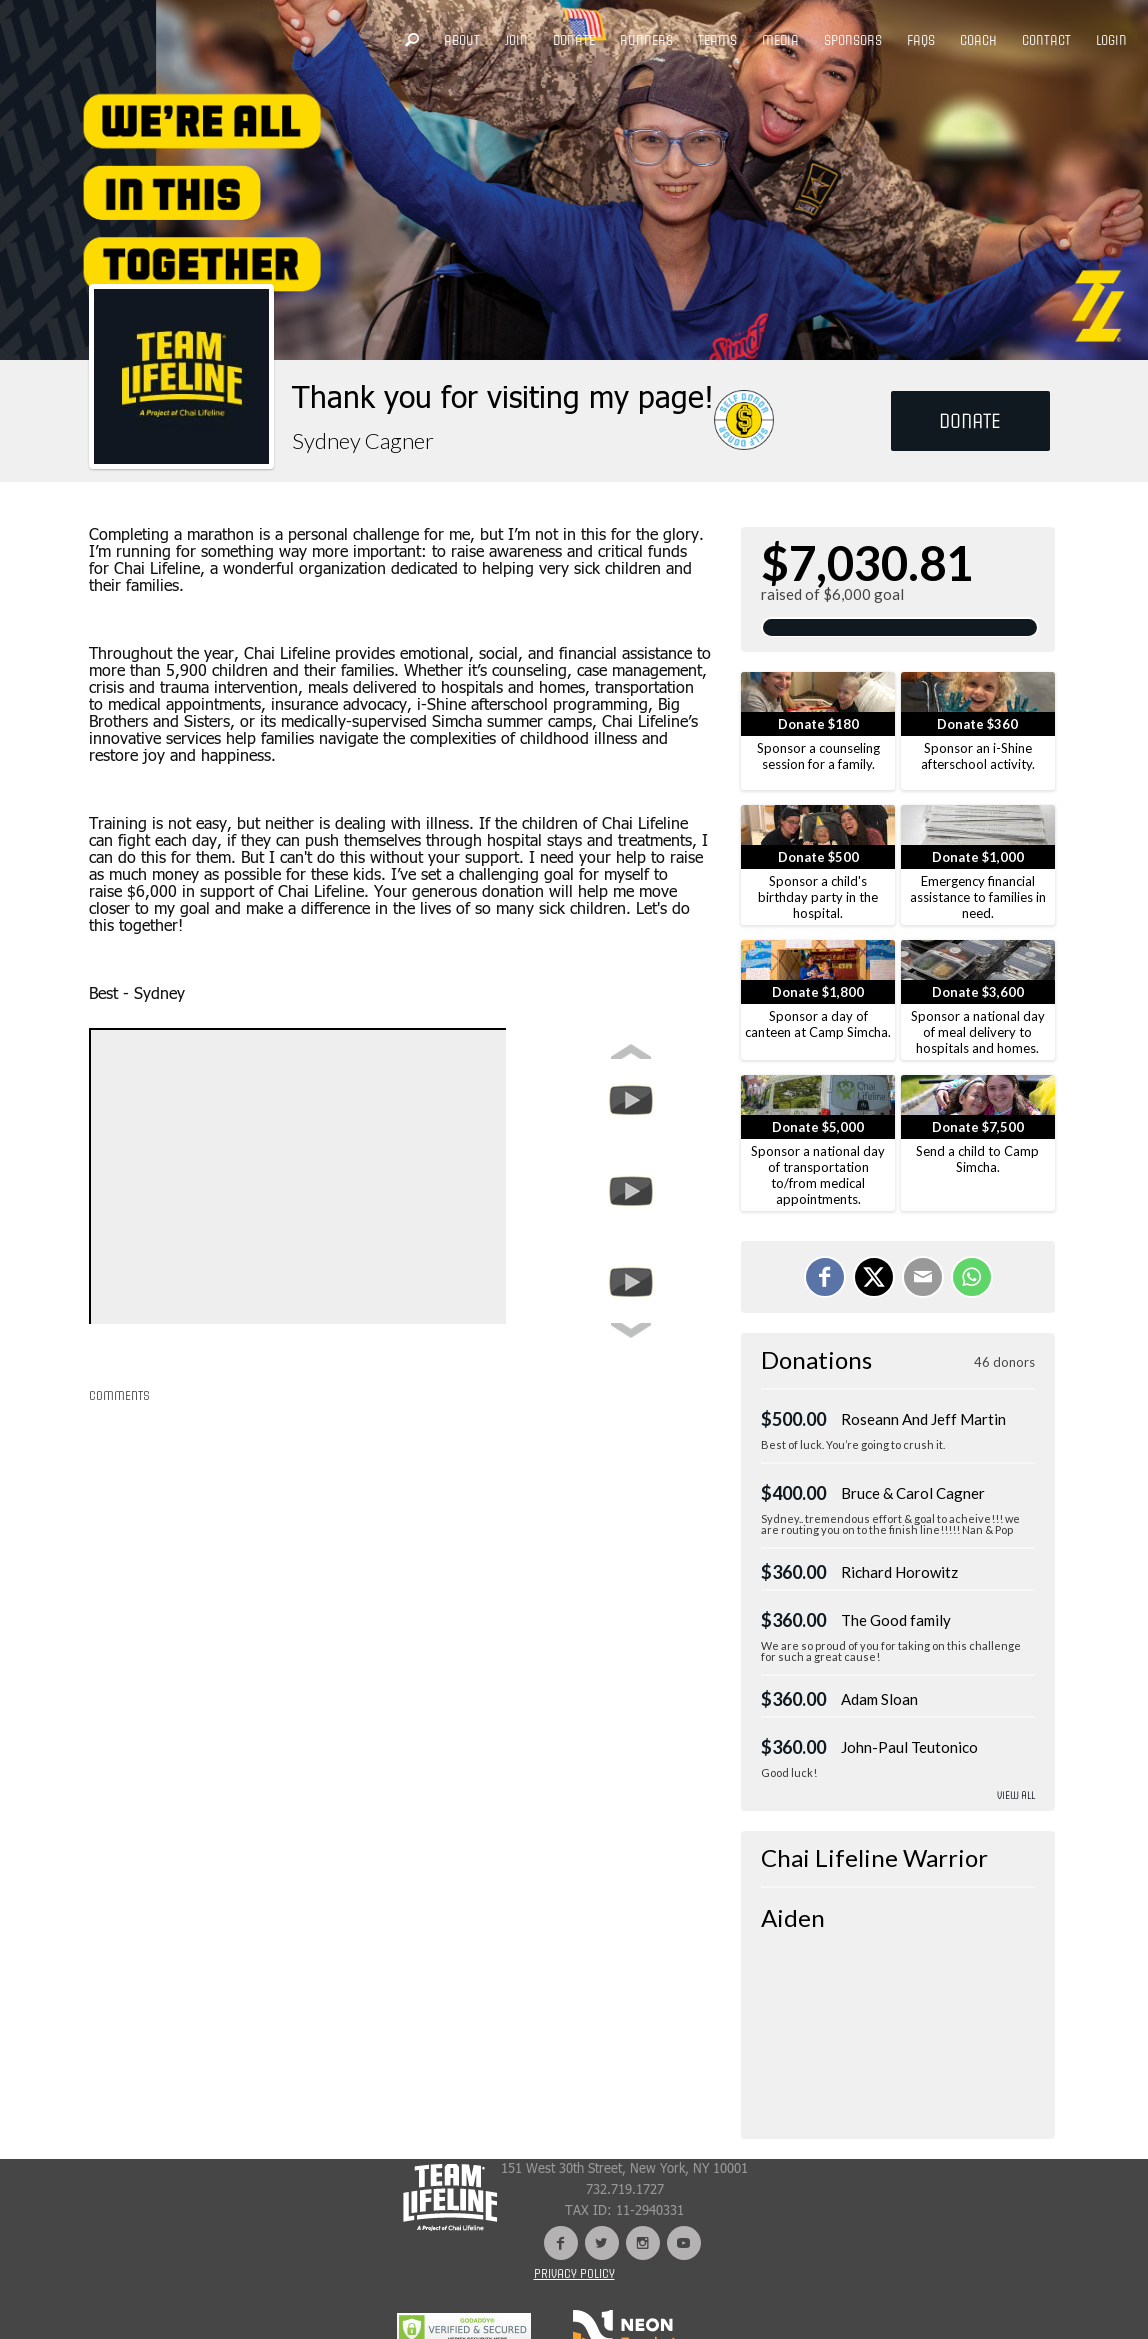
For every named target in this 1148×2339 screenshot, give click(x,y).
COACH (978, 40)
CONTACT (1046, 40)
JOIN (516, 40)
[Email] (923, 1277)
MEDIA (780, 40)
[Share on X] (874, 1277)
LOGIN (1111, 40)
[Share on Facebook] (825, 1277)
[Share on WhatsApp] (972, 1277)
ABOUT (462, 40)
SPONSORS (853, 40)
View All (1016, 1795)
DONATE (574, 40)
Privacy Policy (574, 2274)
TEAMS (717, 40)
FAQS (921, 40)
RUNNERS (646, 40)
